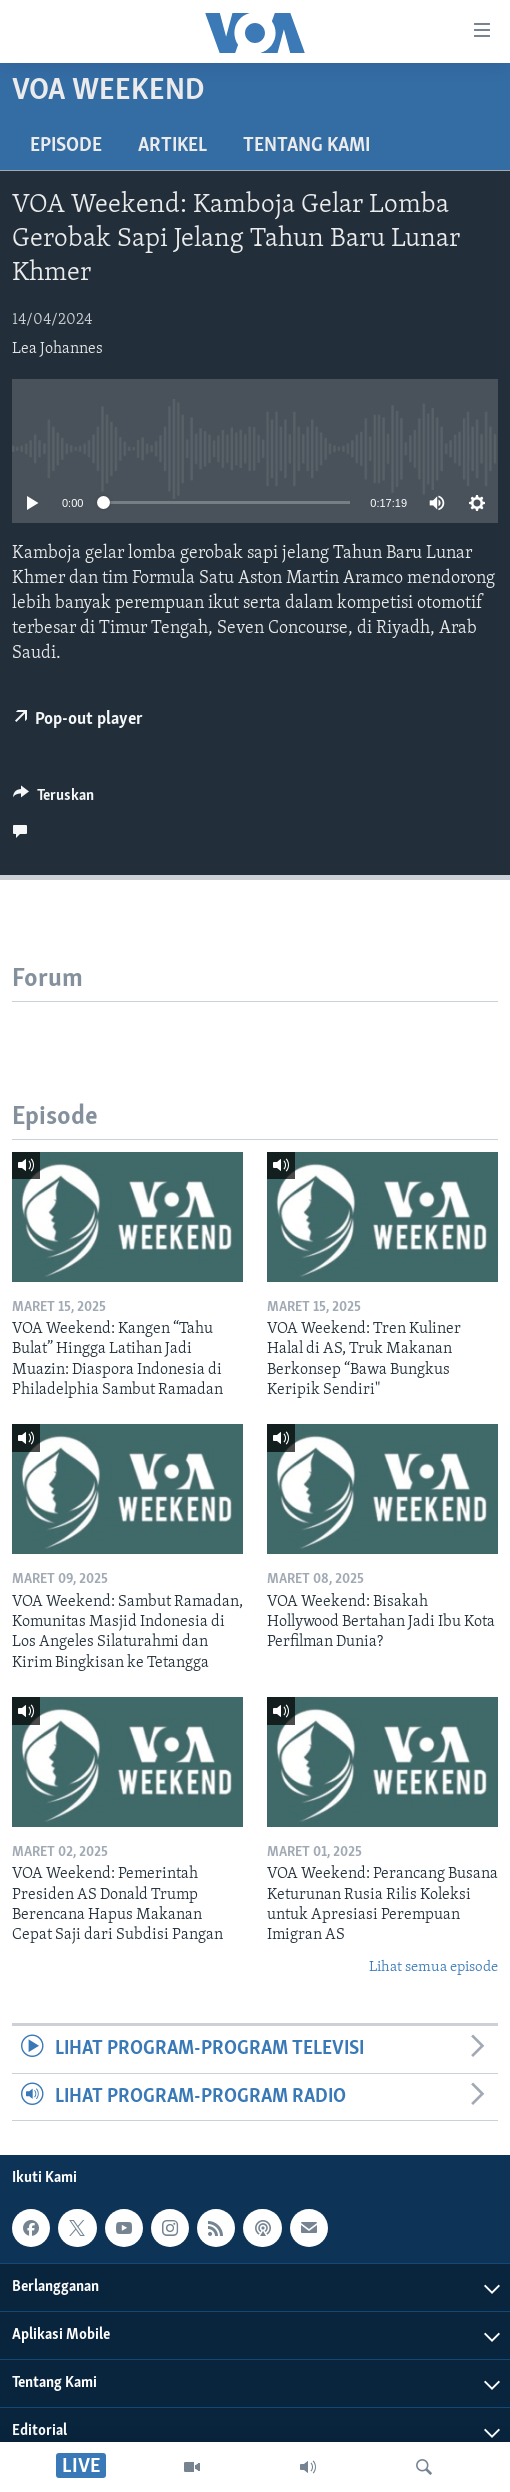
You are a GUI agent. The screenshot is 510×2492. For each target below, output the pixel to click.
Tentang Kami (306, 146)
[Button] (53, 800)
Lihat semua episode (433, 1967)
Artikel (172, 146)
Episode (66, 146)
